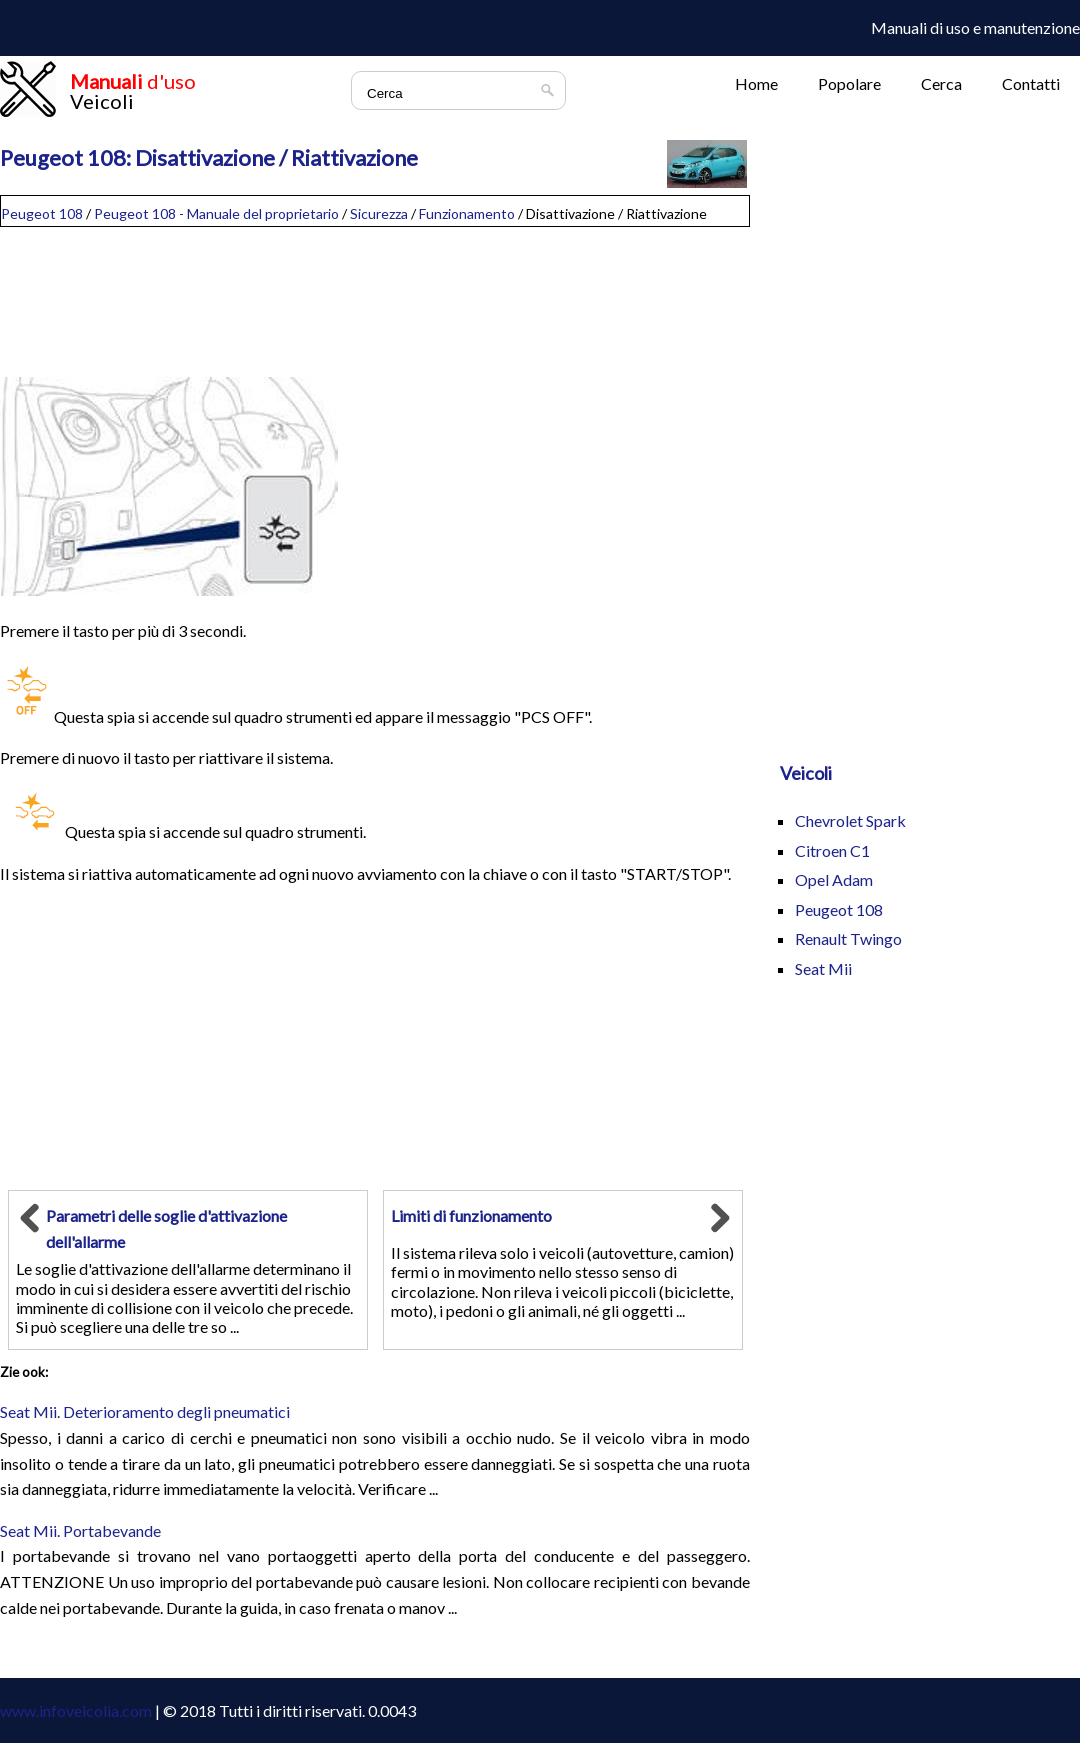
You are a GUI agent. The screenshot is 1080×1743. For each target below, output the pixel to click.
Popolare (849, 83)
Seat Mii (823, 968)
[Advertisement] (375, 294)
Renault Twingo (848, 938)
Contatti (1031, 83)
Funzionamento (467, 213)
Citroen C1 (832, 850)
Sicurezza (379, 213)
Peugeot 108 (42, 213)
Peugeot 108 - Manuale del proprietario (216, 213)
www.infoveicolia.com (76, 1710)
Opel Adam (834, 879)
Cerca (941, 83)
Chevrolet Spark (850, 820)
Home (756, 83)
